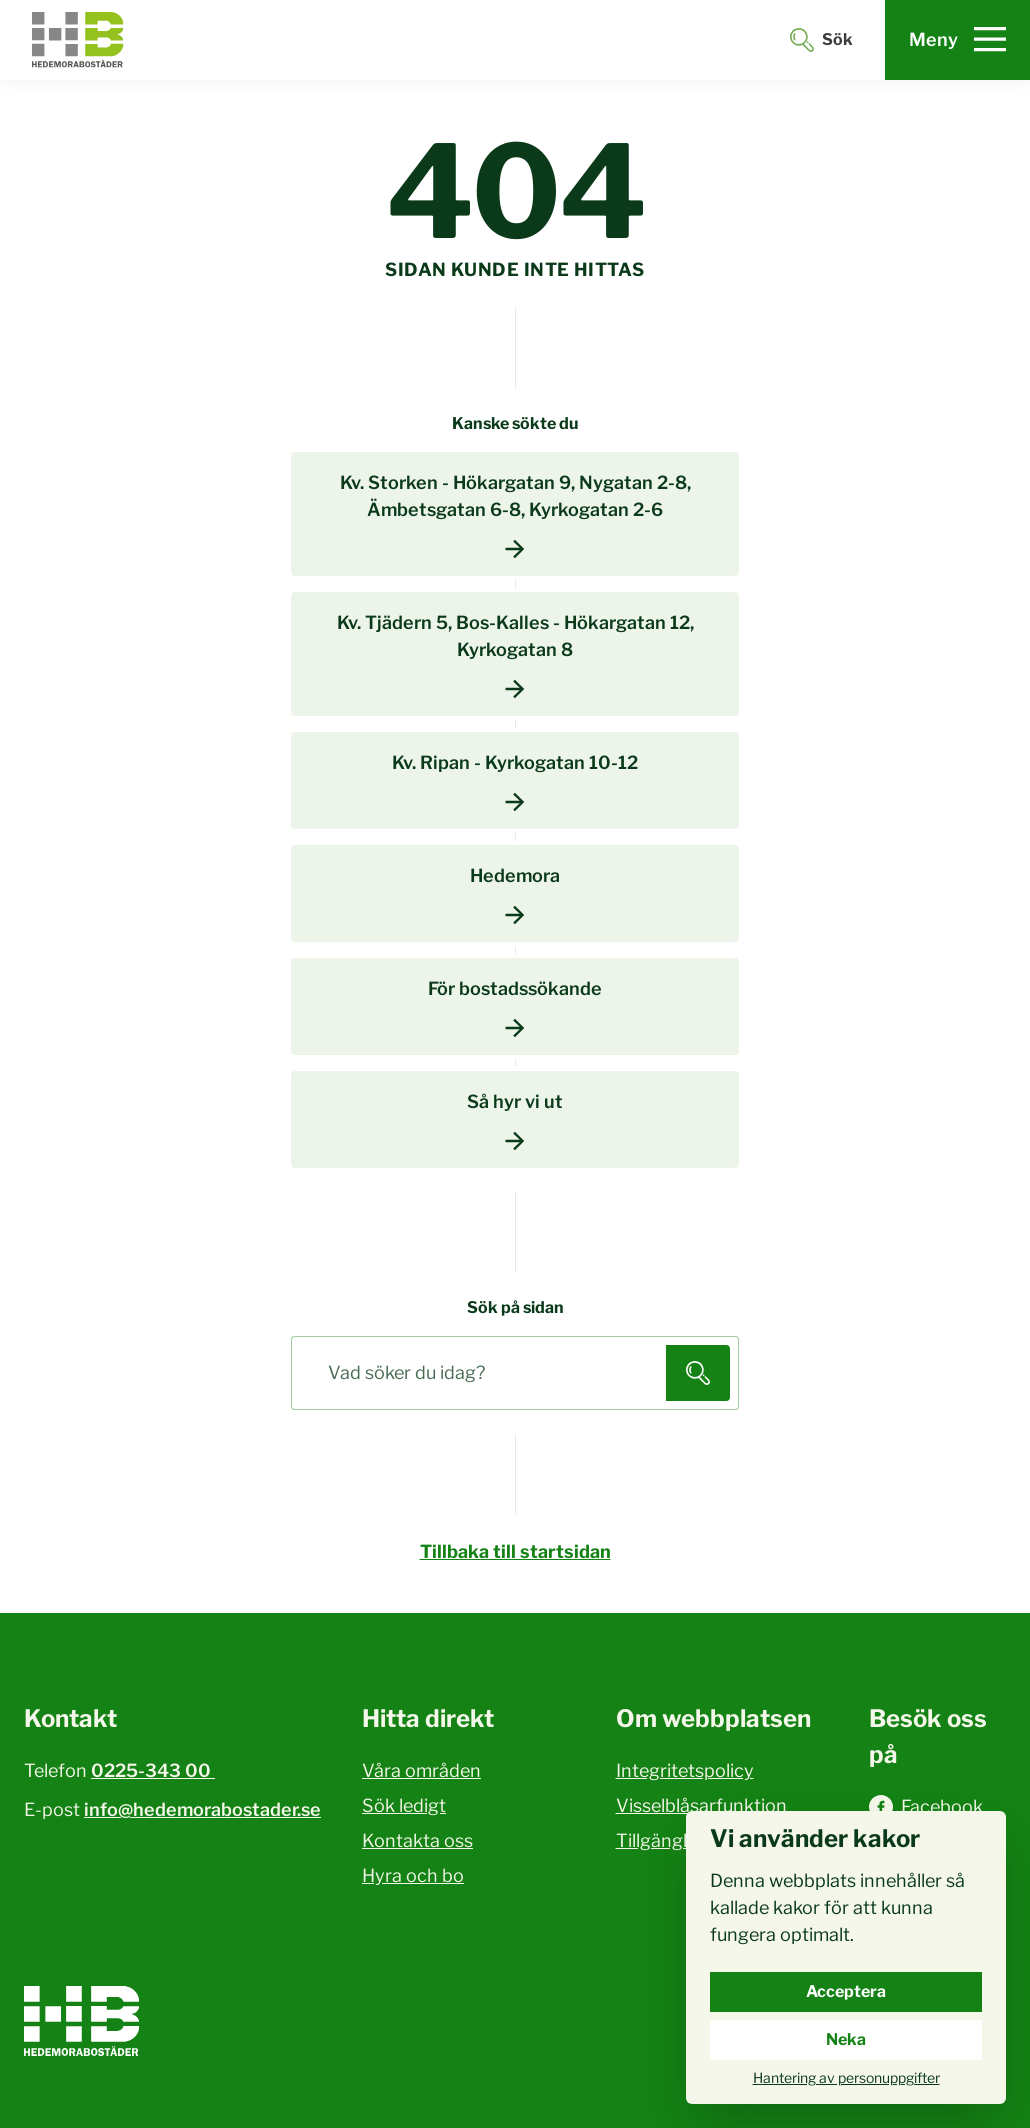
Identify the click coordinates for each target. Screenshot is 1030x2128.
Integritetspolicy (685, 1770)
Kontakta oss (417, 1840)
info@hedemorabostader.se (202, 1809)
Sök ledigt (404, 1805)
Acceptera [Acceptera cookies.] (846, 1991)
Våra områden (421, 1770)
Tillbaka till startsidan (515, 1551)
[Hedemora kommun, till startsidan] (78, 40)
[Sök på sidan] (483, 1373)
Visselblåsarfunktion (701, 1805)
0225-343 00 (153, 1770)
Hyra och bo (413, 1875)
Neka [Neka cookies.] (846, 2039)
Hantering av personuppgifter (846, 2077)
